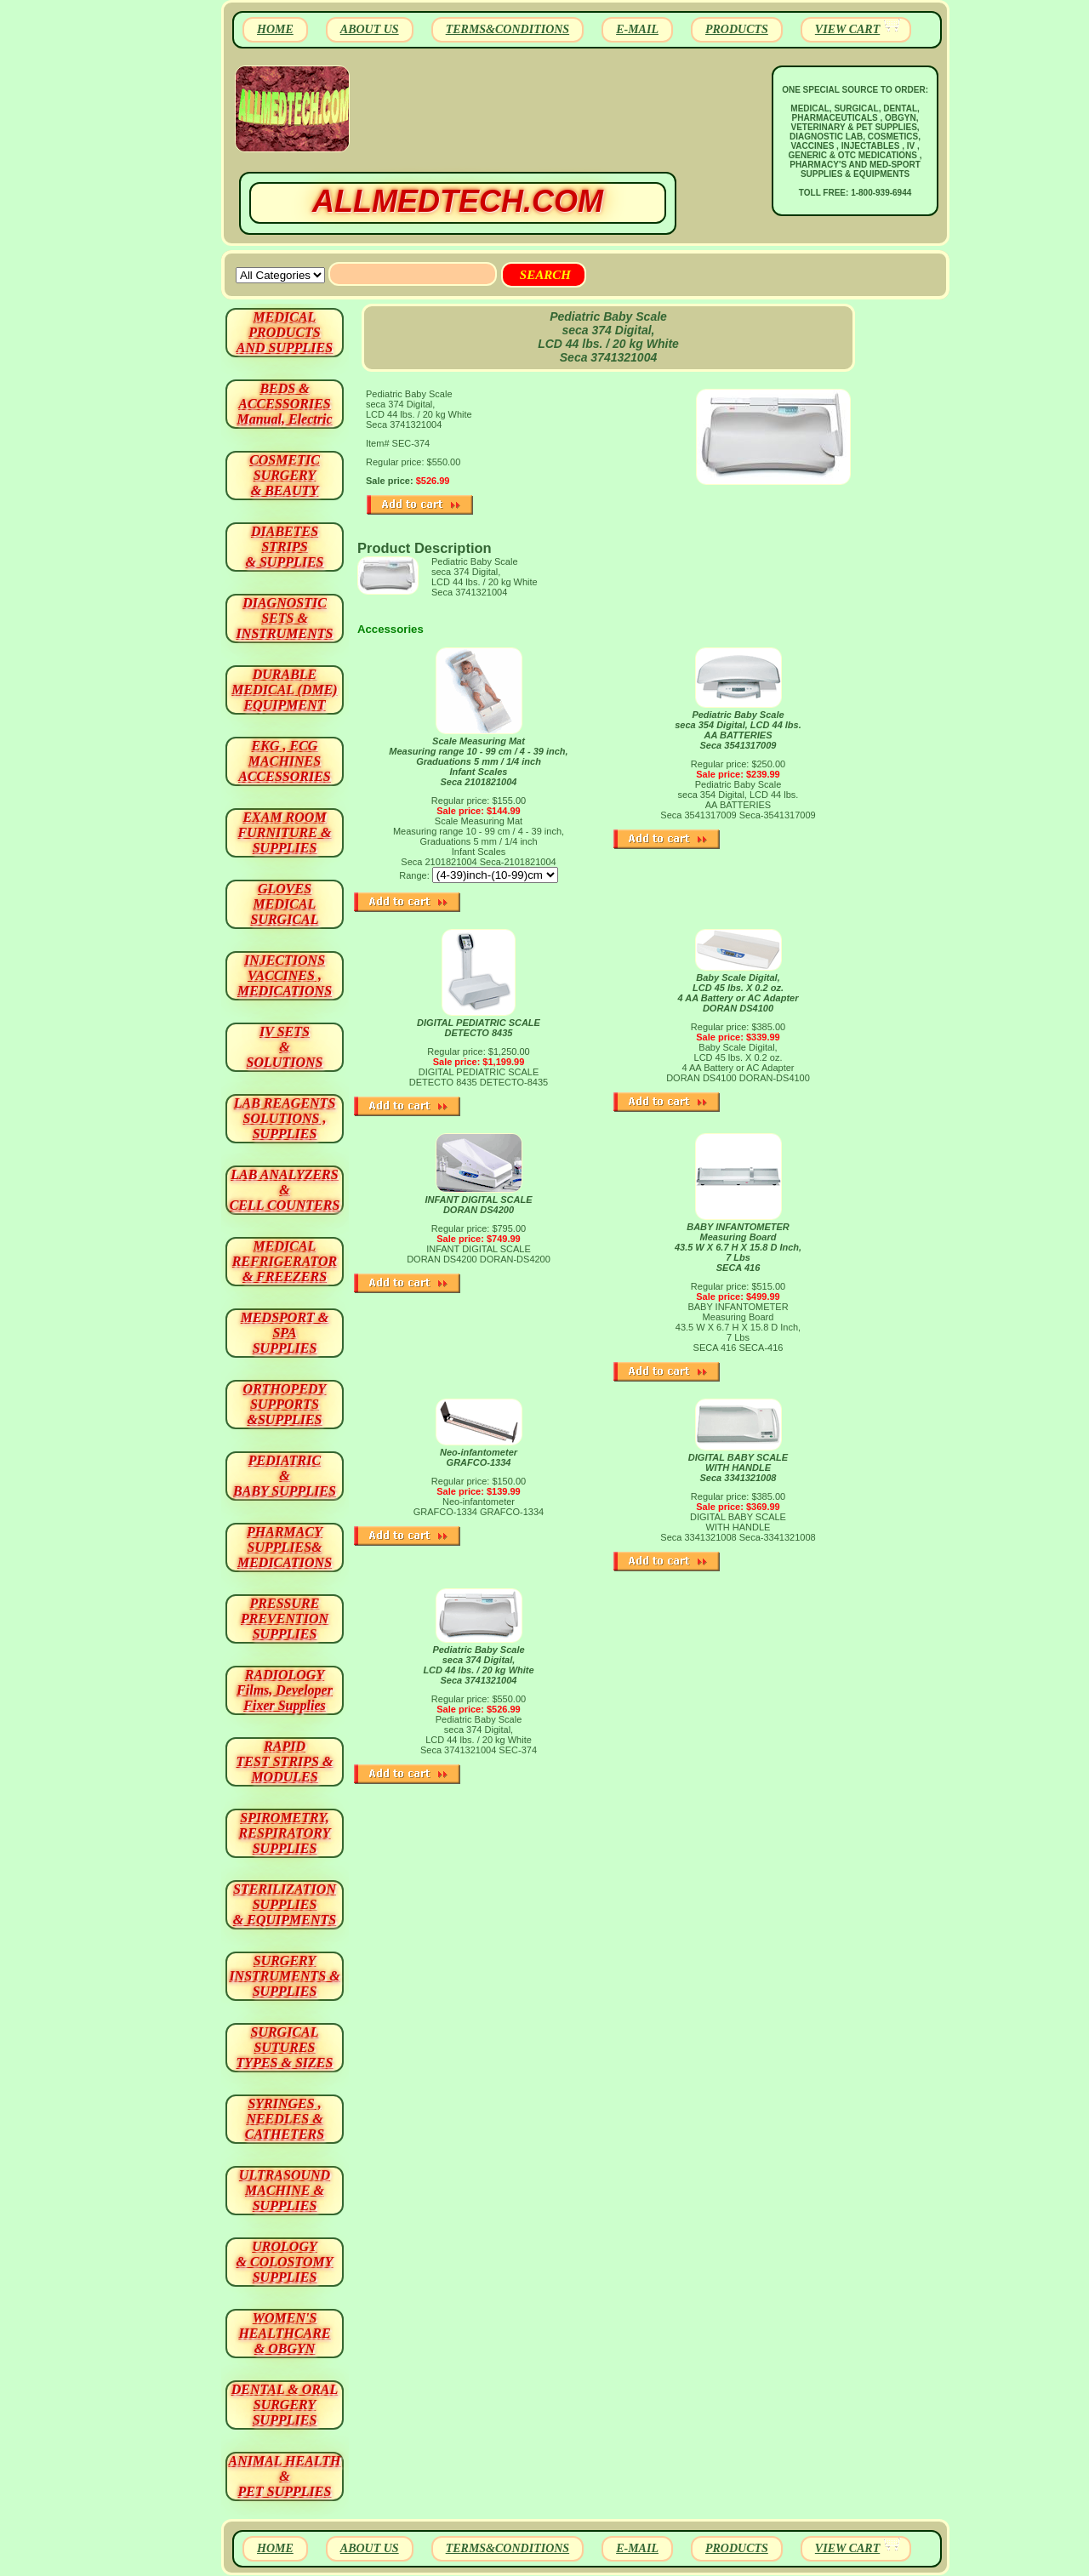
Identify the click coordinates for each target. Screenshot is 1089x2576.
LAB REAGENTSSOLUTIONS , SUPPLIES (285, 1118)
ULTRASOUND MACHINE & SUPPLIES (284, 2190)
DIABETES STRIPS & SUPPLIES (284, 546)
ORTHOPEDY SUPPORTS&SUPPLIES (285, 1404)
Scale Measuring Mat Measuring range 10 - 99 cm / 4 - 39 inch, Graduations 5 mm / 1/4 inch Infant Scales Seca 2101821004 (478, 761)
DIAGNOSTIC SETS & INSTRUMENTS (285, 618)
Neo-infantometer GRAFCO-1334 (478, 1457)
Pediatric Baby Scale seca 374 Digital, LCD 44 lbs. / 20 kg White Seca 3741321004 (478, 1664)
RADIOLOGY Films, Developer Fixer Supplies (285, 1690)
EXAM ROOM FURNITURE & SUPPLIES (285, 832)
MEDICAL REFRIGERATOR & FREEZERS (284, 1261)
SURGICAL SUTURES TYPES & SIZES (285, 2047)
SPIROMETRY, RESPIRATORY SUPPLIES (285, 1832)
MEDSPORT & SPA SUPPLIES (285, 1332)
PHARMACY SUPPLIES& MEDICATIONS (284, 1547)
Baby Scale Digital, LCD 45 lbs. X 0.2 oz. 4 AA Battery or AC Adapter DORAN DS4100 (737, 992)
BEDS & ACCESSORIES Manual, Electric (284, 403)
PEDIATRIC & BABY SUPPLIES (284, 1475)
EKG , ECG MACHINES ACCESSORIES (284, 761)
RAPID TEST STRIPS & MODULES (285, 1761)
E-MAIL (637, 29)
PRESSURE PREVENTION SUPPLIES (284, 1618)
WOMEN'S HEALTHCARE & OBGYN (284, 2333)
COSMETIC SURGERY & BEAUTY (284, 475)
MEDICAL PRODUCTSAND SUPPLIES (285, 332)
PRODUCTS (736, 29)
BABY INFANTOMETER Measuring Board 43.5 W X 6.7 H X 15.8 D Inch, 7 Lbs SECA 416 (738, 1247)
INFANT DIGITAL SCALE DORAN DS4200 (478, 1204)
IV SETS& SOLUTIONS (285, 1046)
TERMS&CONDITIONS (507, 29)
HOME (275, 29)
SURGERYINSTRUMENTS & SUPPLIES (284, 1975)
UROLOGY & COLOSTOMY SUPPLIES (285, 2261)
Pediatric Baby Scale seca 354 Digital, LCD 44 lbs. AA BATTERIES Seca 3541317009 (738, 730)
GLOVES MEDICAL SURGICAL (284, 903)
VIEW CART (847, 29)
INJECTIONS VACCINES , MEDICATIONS (284, 975)
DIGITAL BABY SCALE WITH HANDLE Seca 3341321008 (738, 1467)
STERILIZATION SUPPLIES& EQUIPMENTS (284, 1904)
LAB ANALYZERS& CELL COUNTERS (285, 1189)
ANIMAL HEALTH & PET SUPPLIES (284, 2476)
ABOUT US (369, 29)
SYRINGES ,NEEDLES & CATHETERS (284, 2118)
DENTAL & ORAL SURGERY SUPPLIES (285, 2404)
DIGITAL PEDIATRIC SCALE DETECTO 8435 (478, 1027)
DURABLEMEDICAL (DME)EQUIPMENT (284, 689)
